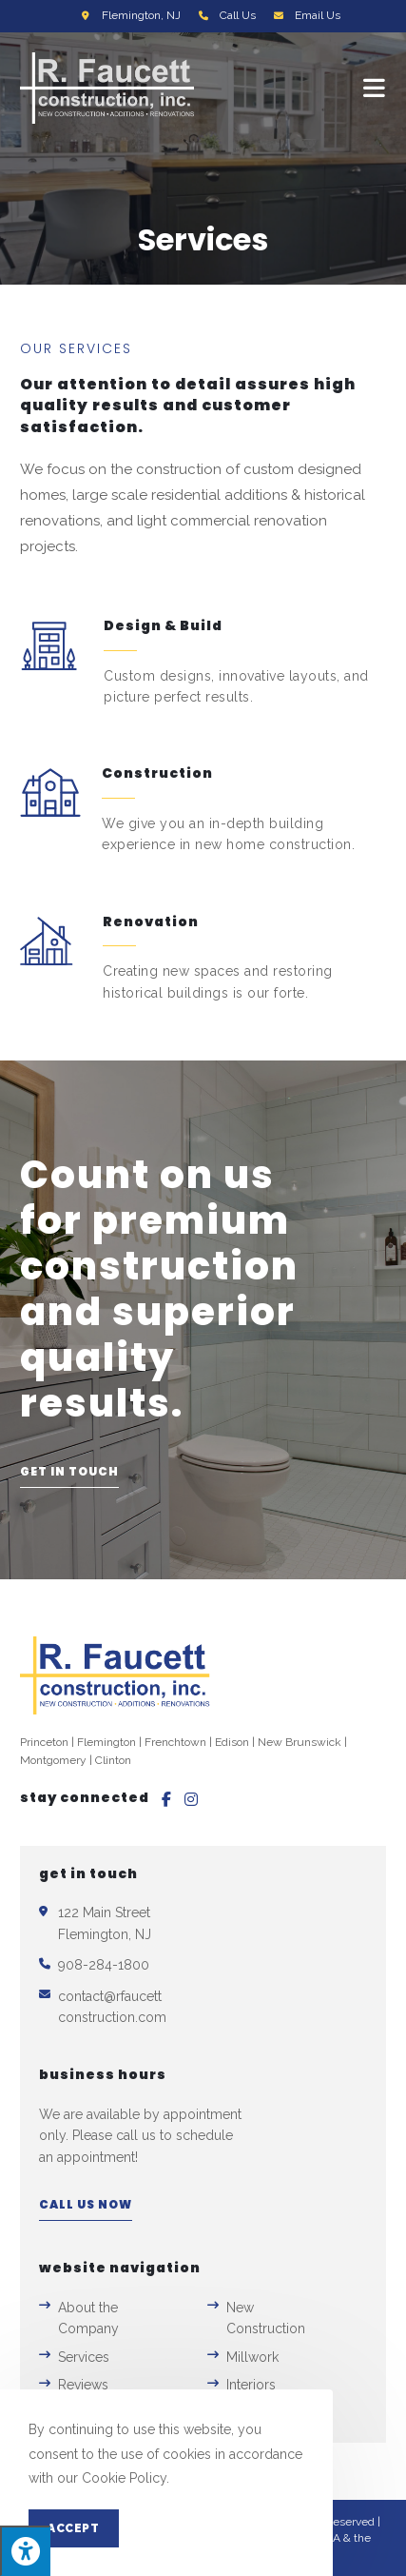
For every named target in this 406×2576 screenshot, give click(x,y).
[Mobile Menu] (374, 88)
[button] (69, 1477)
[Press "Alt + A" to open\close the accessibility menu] (25, 2551)
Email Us (317, 15)
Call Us (238, 15)
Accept (74, 2528)
